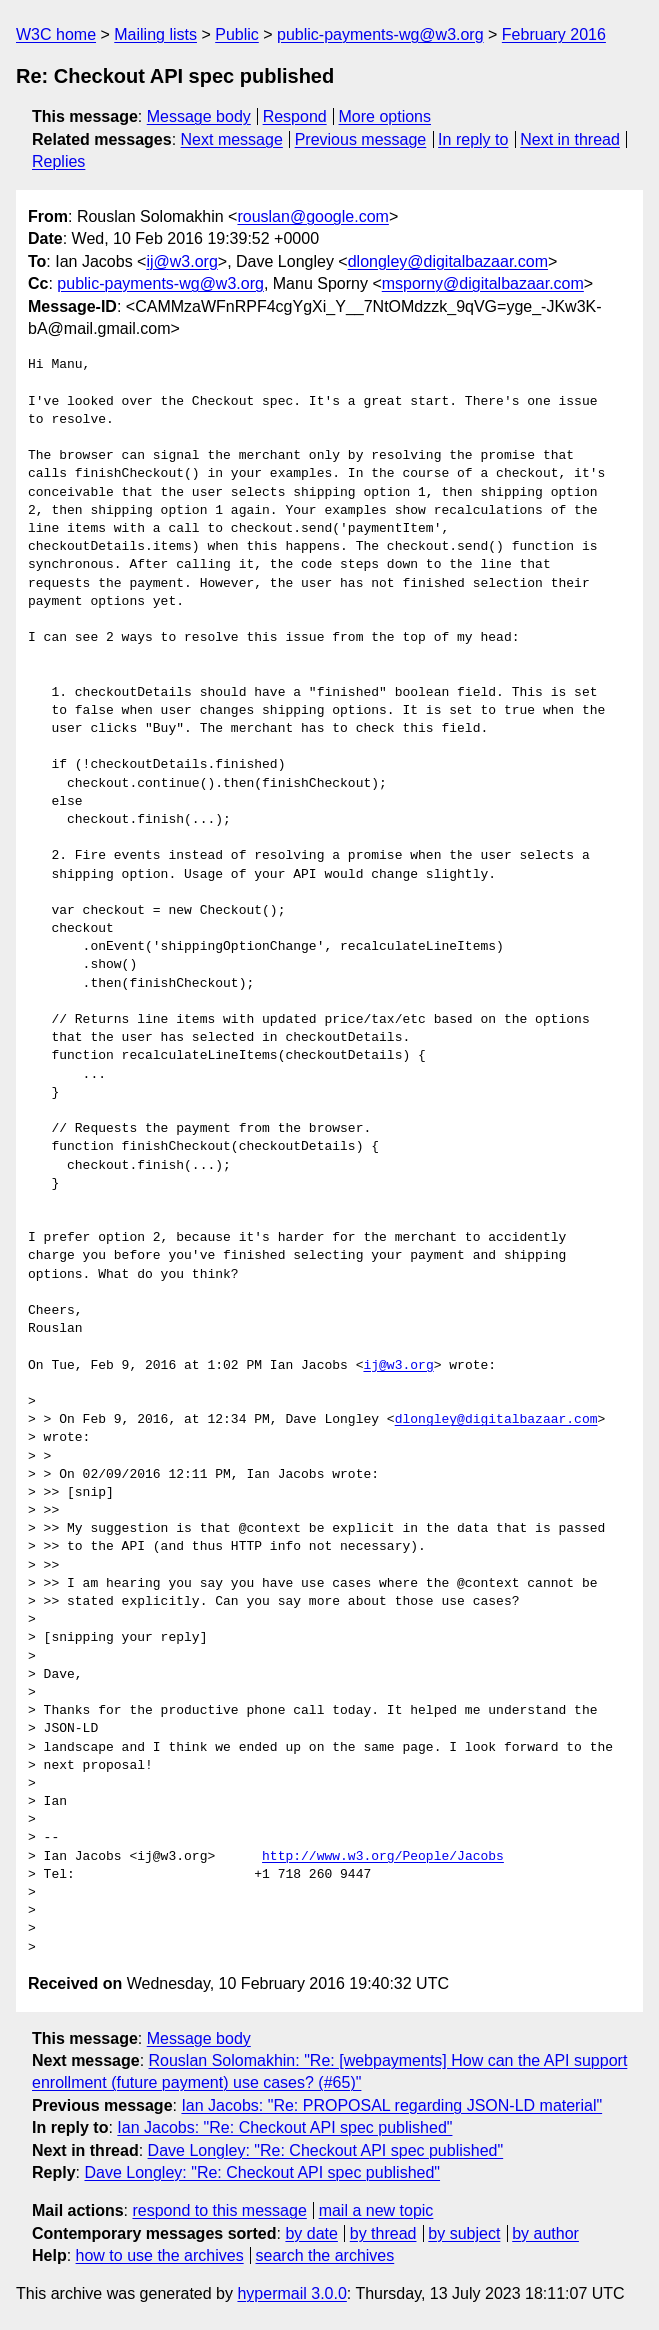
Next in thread (570, 139)
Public (237, 34)
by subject (464, 2233)
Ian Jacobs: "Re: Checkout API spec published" (284, 2127)
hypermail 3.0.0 (291, 2293)
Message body (199, 116)
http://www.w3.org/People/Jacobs (383, 1857)
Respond (295, 116)
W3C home (56, 34)
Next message (232, 139)
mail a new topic (376, 2210)
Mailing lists (155, 34)
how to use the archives (160, 2255)
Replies (58, 161)
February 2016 (554, 34)
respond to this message (219, 2210)
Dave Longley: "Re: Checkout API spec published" (326, 2150)
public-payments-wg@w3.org (380, 34)
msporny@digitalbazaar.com (483, 283)
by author (545, 2233)
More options (385, 116)
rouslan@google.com (312, 216)
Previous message (361, 139)
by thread (383, 2233)
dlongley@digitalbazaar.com (448, 261)
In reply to (473, 139)
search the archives (325, 2255)
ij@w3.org (181, 261)
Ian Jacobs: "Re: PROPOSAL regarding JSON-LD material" (391, 2105)
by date (311, 2233)
